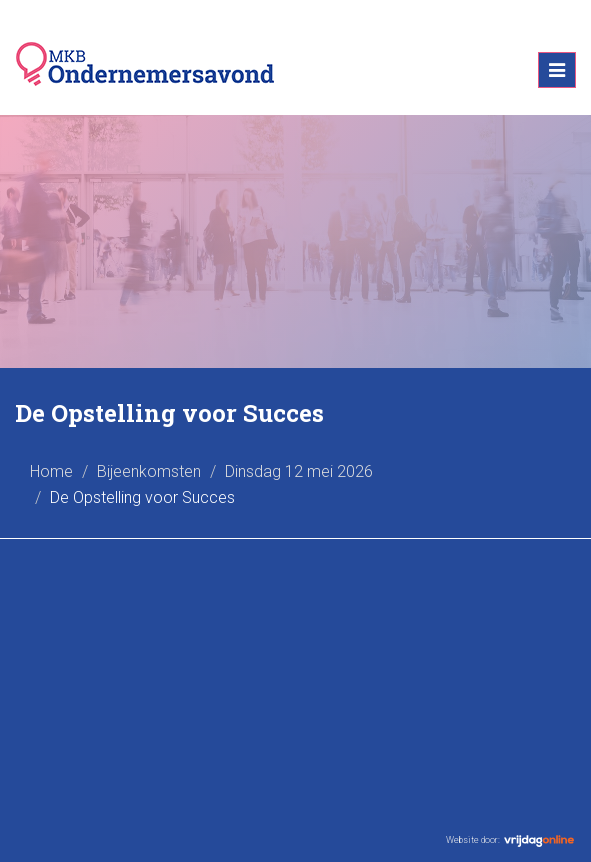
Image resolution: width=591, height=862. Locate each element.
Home (51, 471)
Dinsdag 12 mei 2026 (299, 471)
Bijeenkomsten (149, 471)
